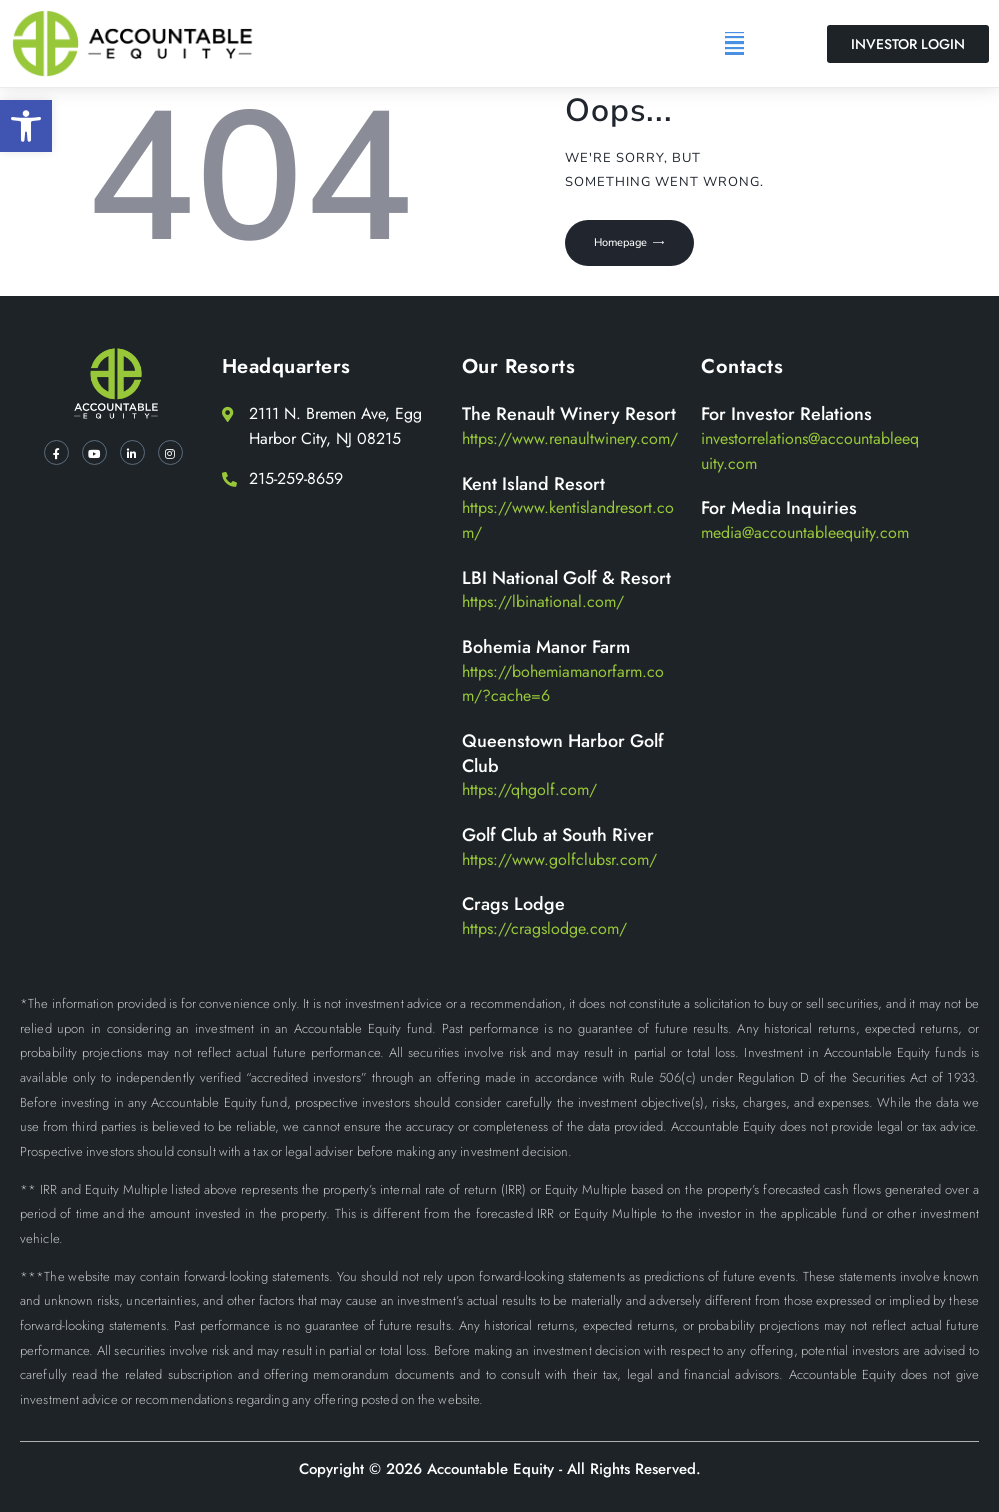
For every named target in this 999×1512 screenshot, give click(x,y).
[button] (26, 126)
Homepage (624, 243)
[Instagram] (170, 452)
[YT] (94, 452)
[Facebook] (56, 452)
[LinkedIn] (132, 452)
